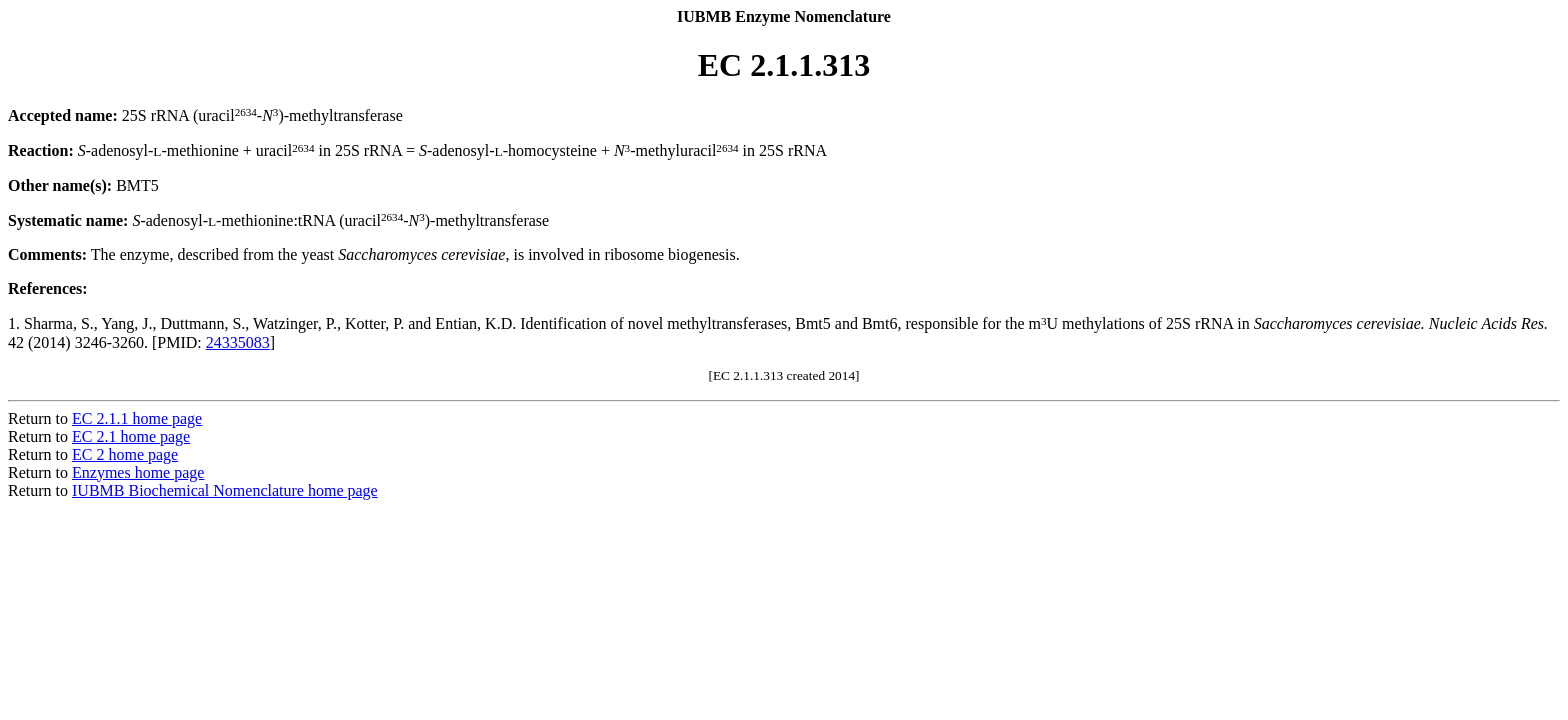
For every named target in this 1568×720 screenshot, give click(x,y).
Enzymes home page (138, 472)
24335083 (238, 342)
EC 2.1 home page (131, 436)
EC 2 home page (125, 454)
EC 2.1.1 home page (137, 418)
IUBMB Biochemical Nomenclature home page (225, 490)
